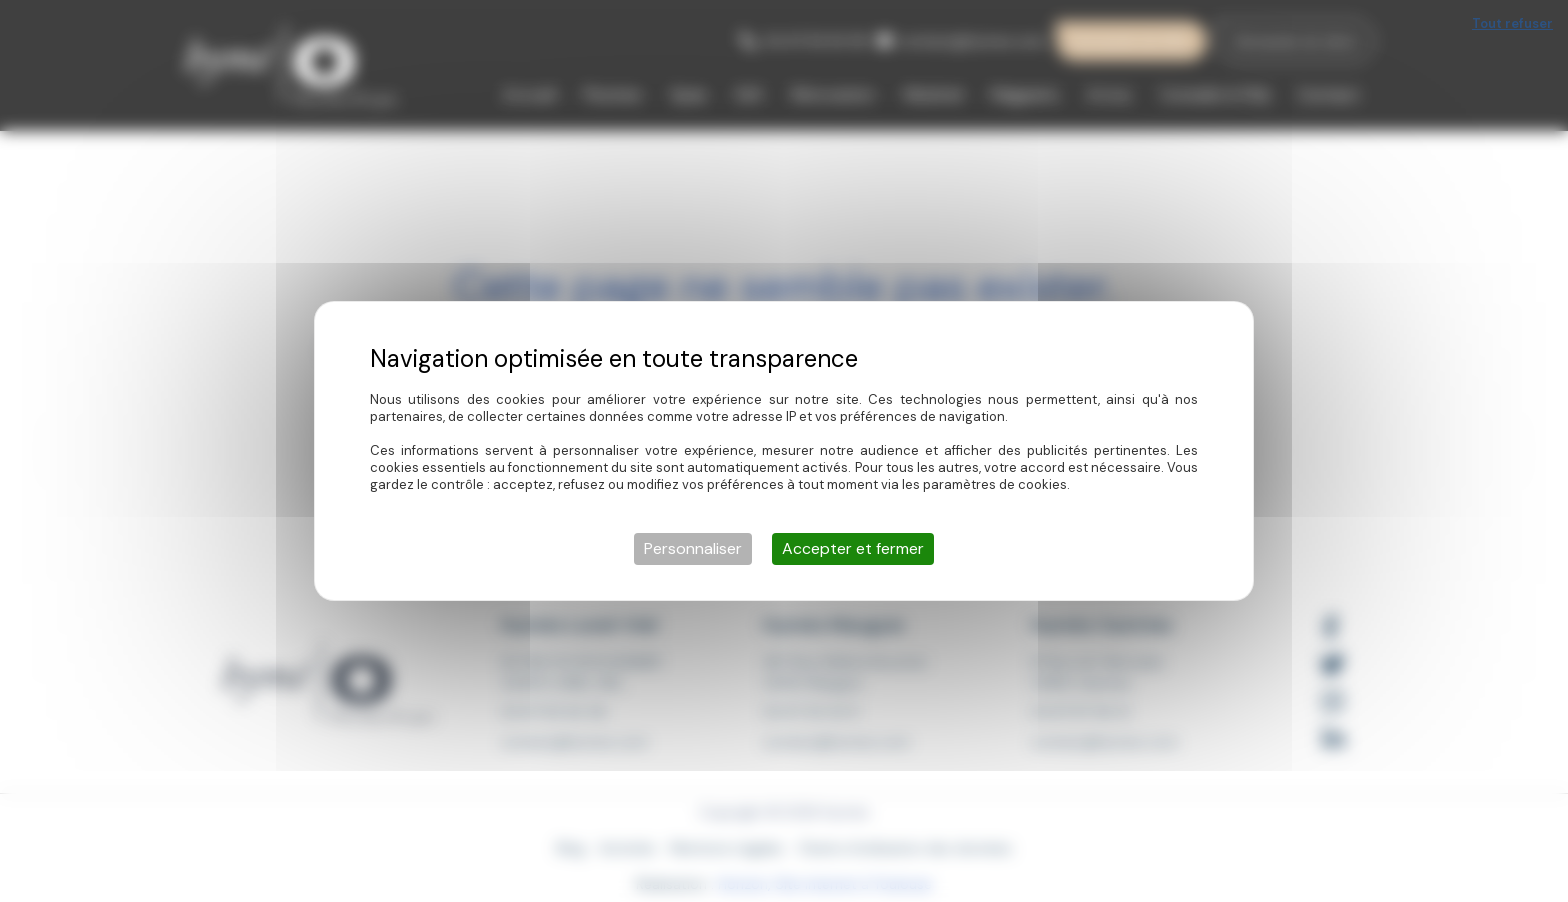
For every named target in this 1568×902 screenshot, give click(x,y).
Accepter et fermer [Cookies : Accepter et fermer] (853, 548)
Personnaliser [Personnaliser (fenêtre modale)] (693, 548)
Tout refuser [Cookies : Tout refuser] (1512, 23)
